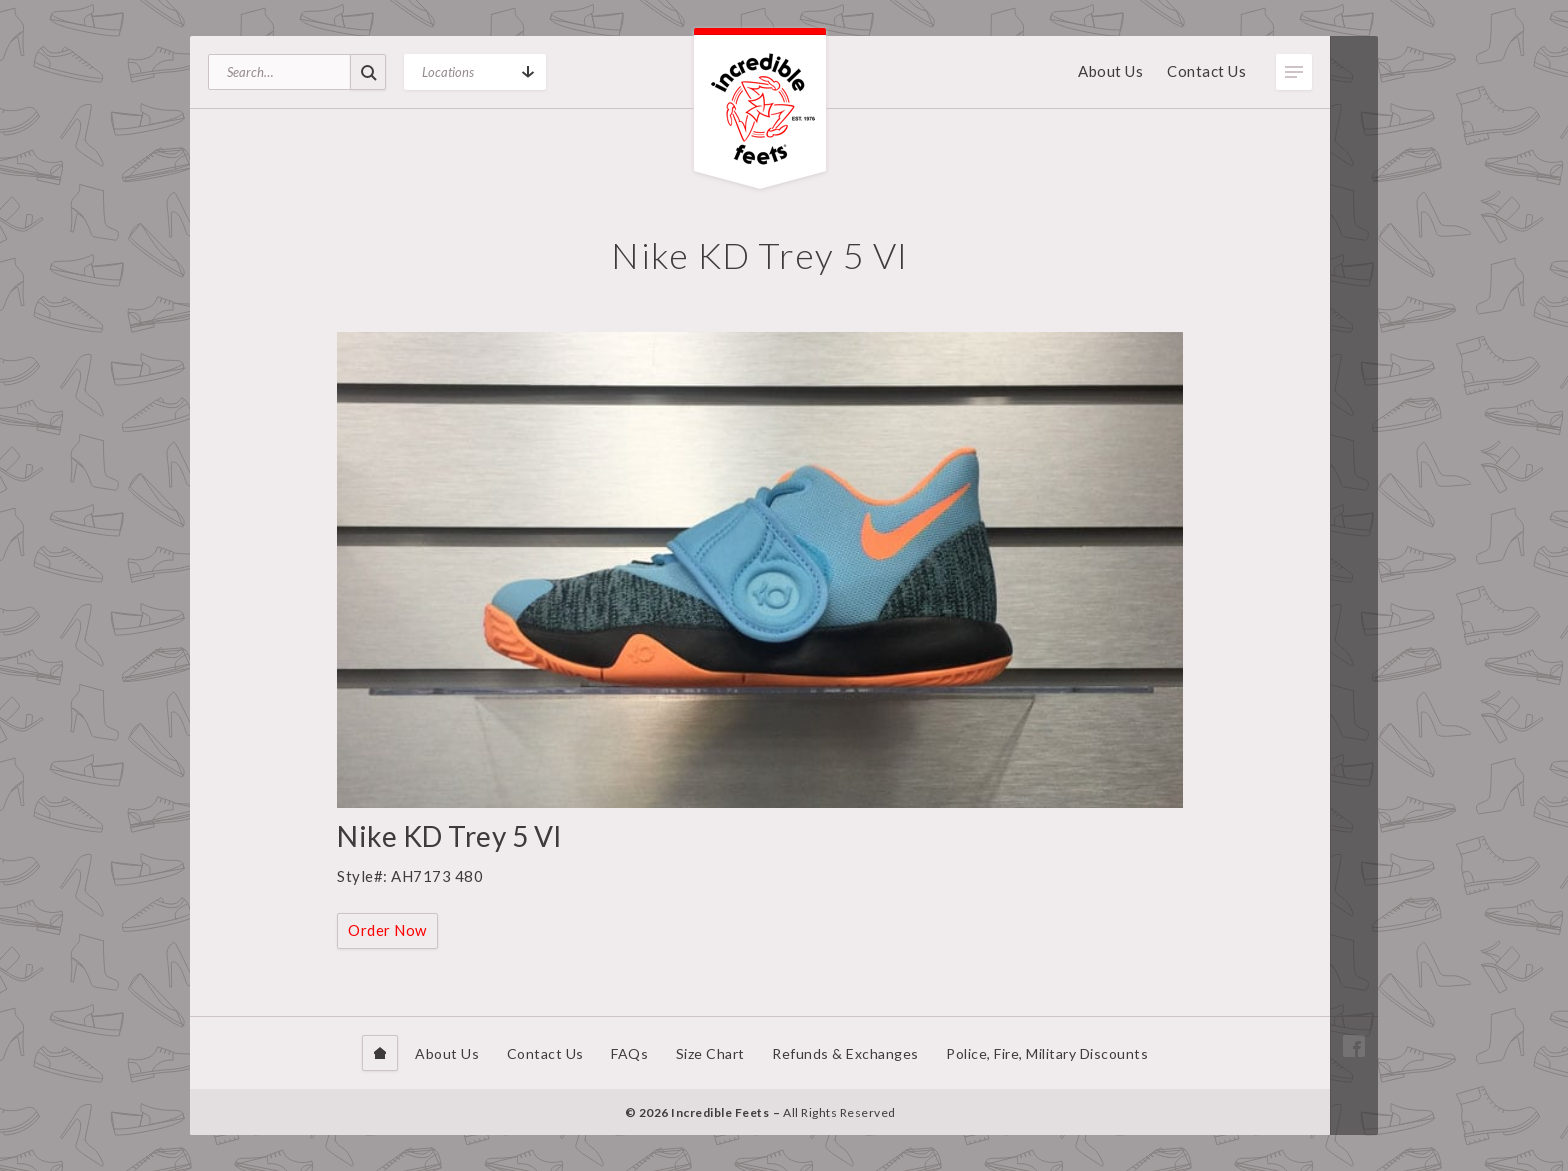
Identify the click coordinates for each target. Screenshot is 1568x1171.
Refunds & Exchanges (845, 1053)
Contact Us (1206, 71)
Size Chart (710, 1053)
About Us (1110, 71)
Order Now (387, 930)
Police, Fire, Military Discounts (1047, 1053)
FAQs (629, 1053)
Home (380, 1053)
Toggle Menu (1294, 72)
